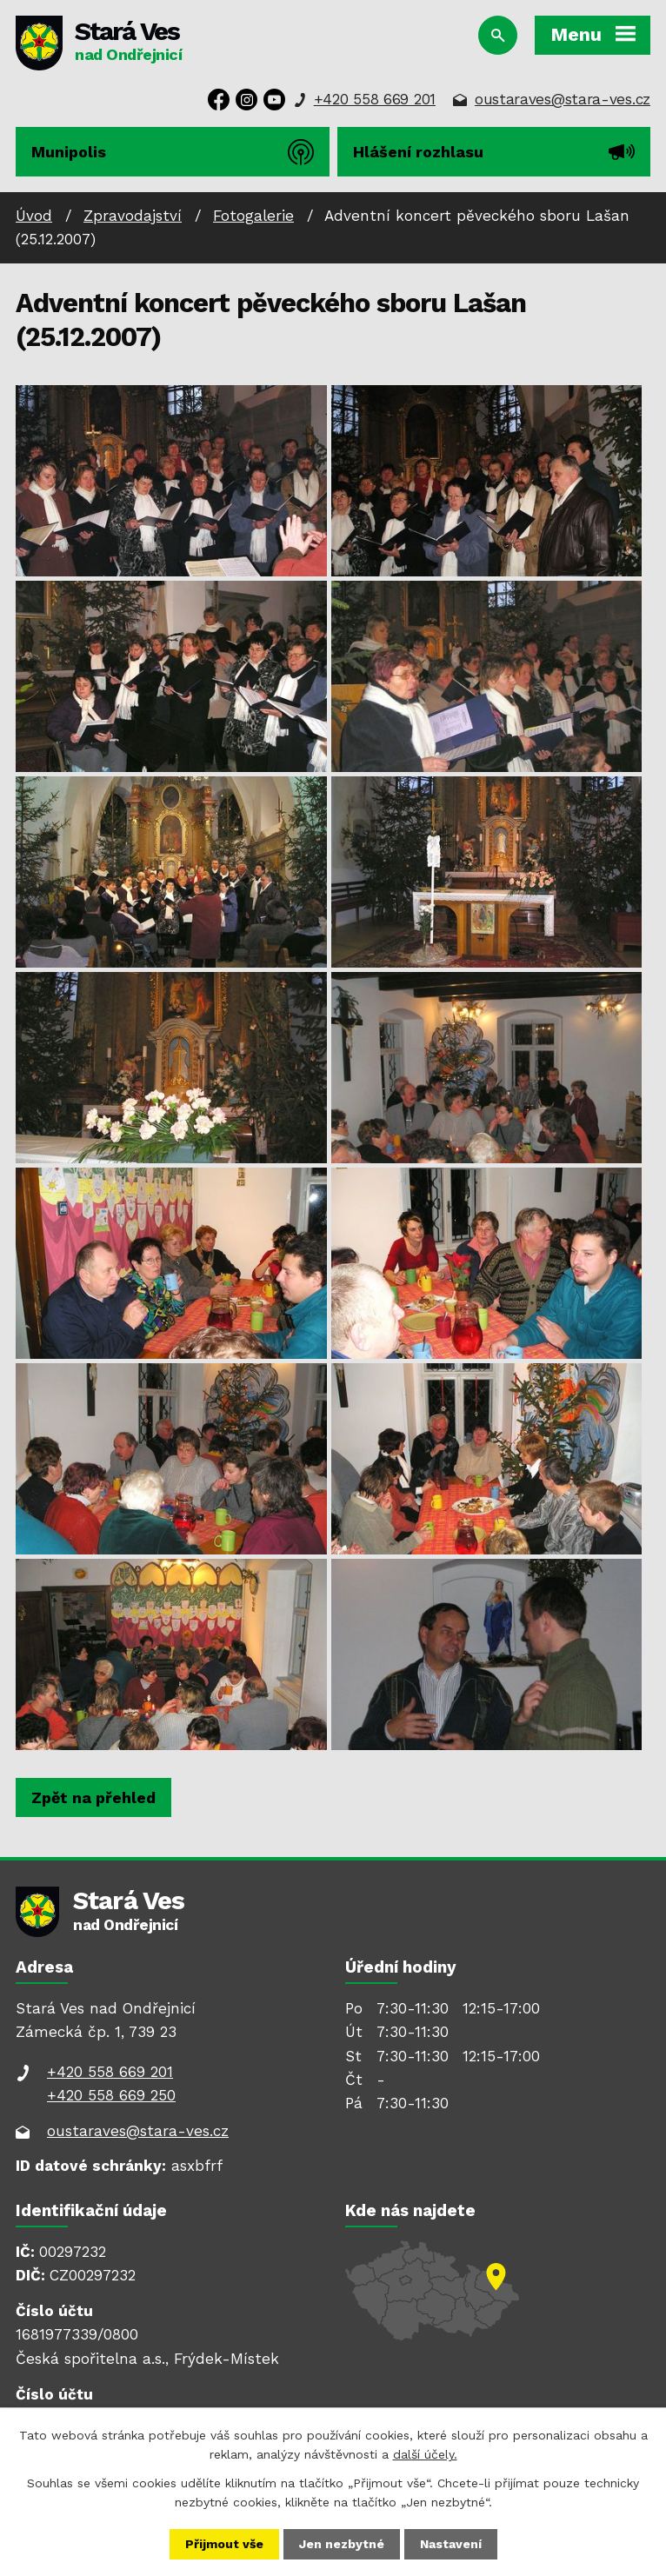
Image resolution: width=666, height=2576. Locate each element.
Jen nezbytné (341, 2544)
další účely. (425, 2454)
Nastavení (451, 2544)
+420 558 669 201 (375, 99)
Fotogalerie (253, 215)
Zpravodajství (132, 215)
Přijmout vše (224, 2544)
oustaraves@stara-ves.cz (562, 99)
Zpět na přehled (93, 1797)
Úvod (34, 215)
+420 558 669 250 (111, 2095)
